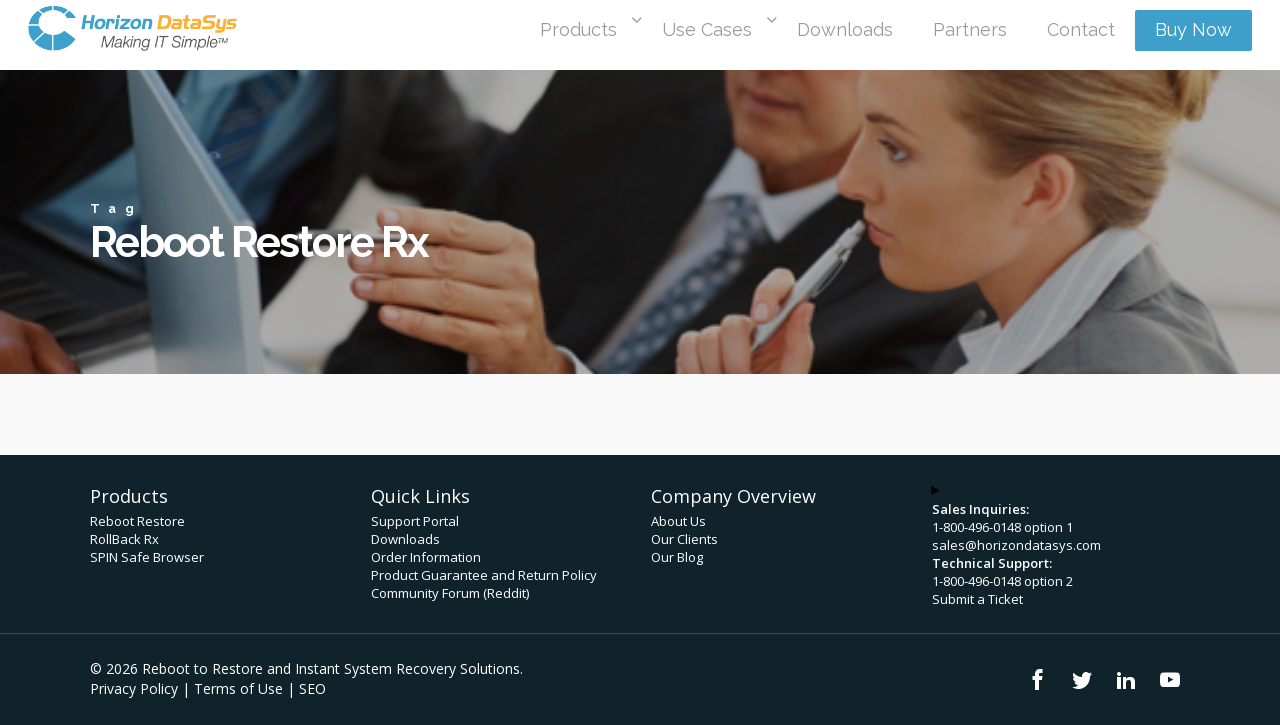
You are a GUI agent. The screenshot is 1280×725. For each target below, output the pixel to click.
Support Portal (415, 521)
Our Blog (677, 557)
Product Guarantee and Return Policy (484, 575)
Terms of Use (238, 688)
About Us (678, 521)
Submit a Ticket (977, 599)
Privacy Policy (134, 688)
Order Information (426, 557)
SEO (312, 688)
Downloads (405, 539)
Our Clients (684, 539)
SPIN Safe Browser (147, 557)
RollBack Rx (124, 539)
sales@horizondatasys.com (1016, 545)
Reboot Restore (137, 521)
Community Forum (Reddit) (450, 593)
